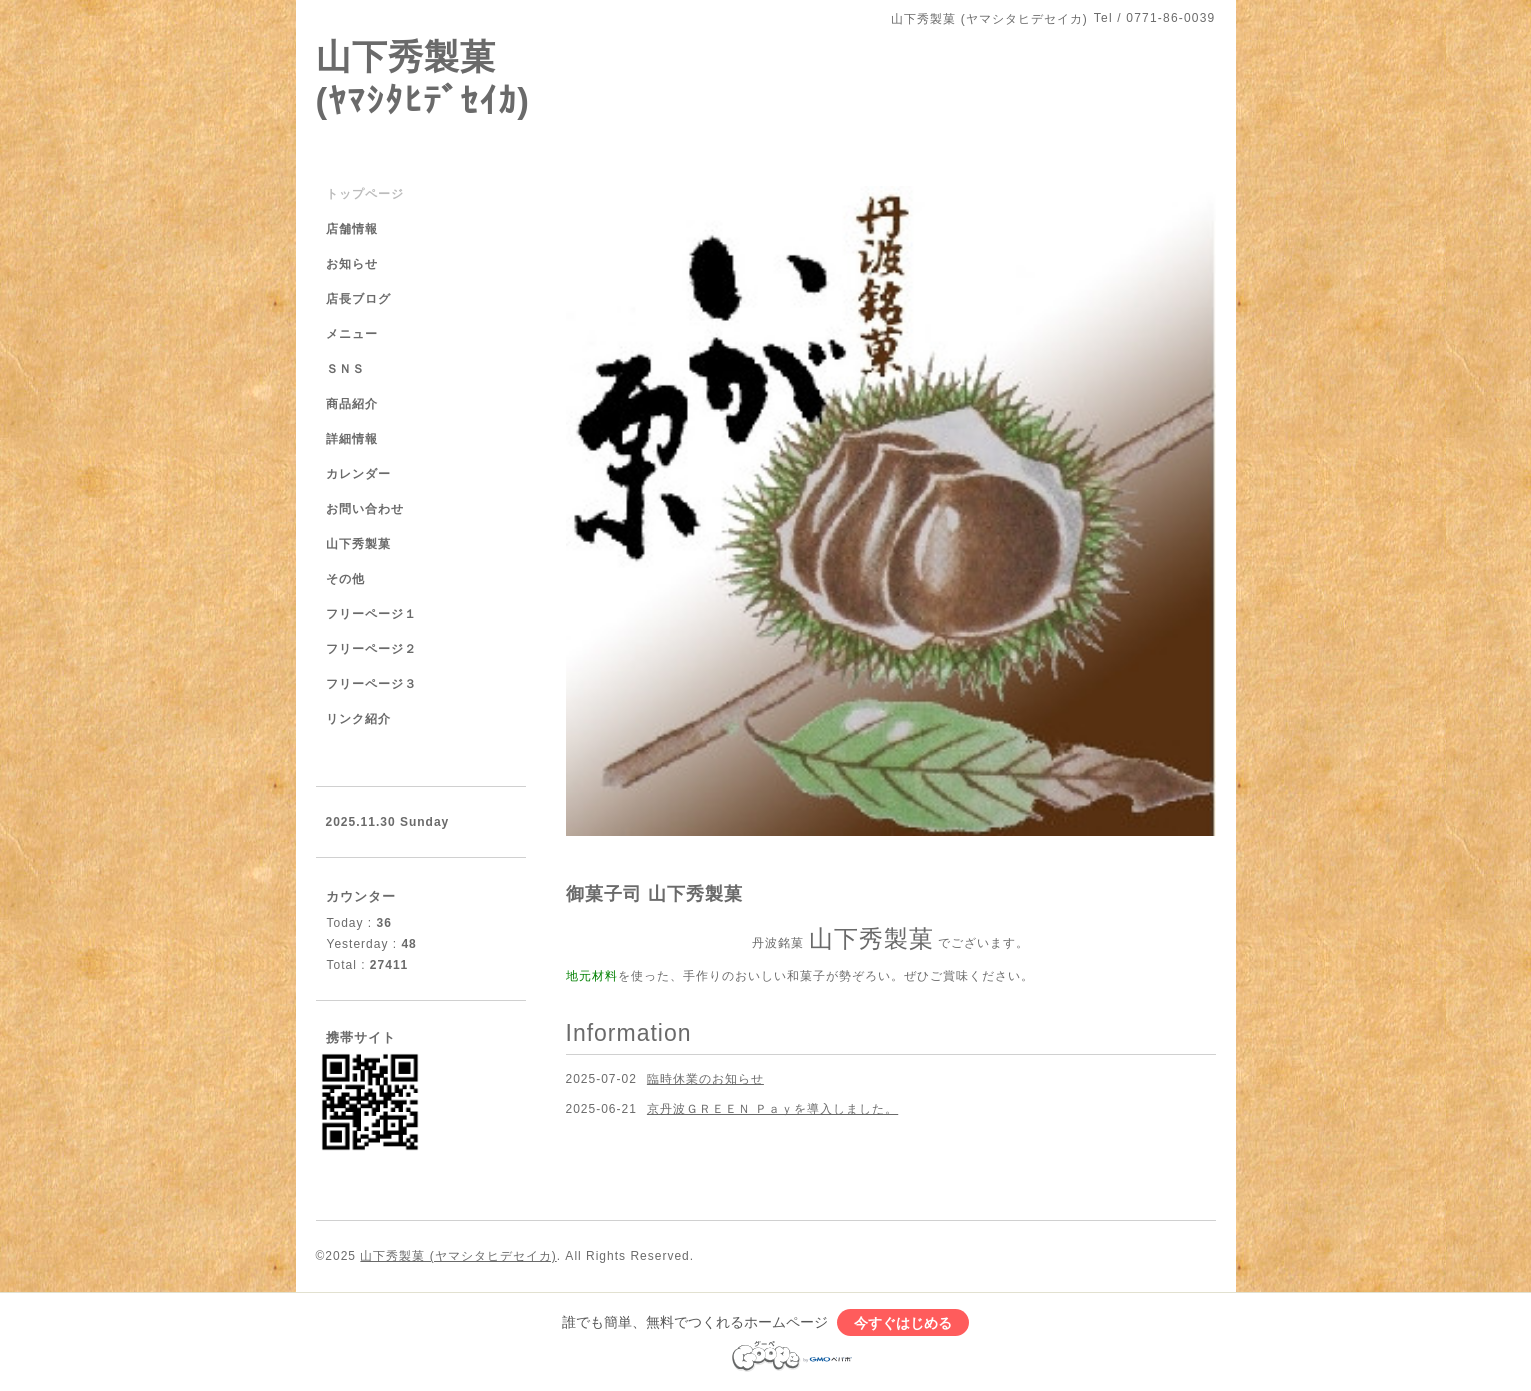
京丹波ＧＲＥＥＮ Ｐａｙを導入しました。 (772, 1109)
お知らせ (352, 264)
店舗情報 (352, 229)
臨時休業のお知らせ (705, 1079)
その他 (345, 579)
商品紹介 (352, 404)
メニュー (352, 334)
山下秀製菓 (358, 544)
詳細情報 (352, 439)
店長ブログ (358, 299)
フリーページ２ (371, 649)
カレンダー (358, 474)
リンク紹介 (358, 719)
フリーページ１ (371, 614)
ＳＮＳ (345, 369)
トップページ (365, 194)
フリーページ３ (371, 684)
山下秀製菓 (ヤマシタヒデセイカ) (458, 1256)
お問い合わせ (365, 509)
